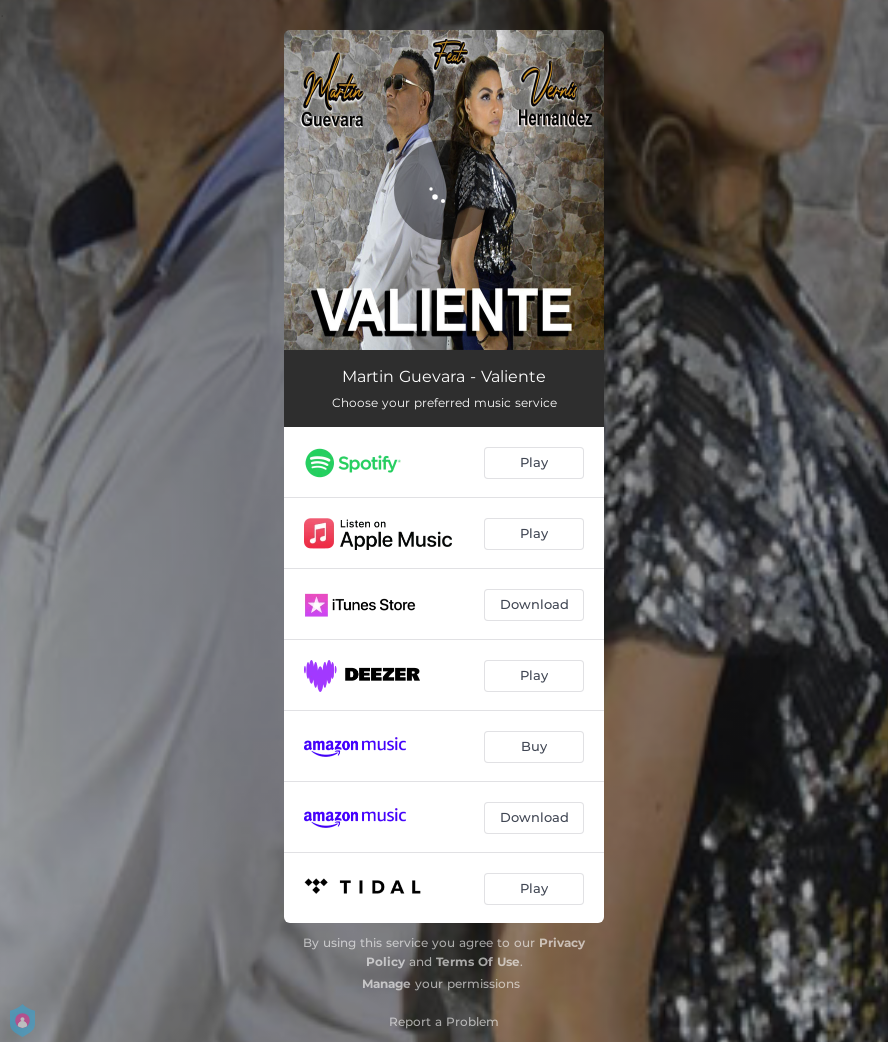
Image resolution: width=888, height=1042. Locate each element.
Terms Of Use (478, 961)
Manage (386, 983)
